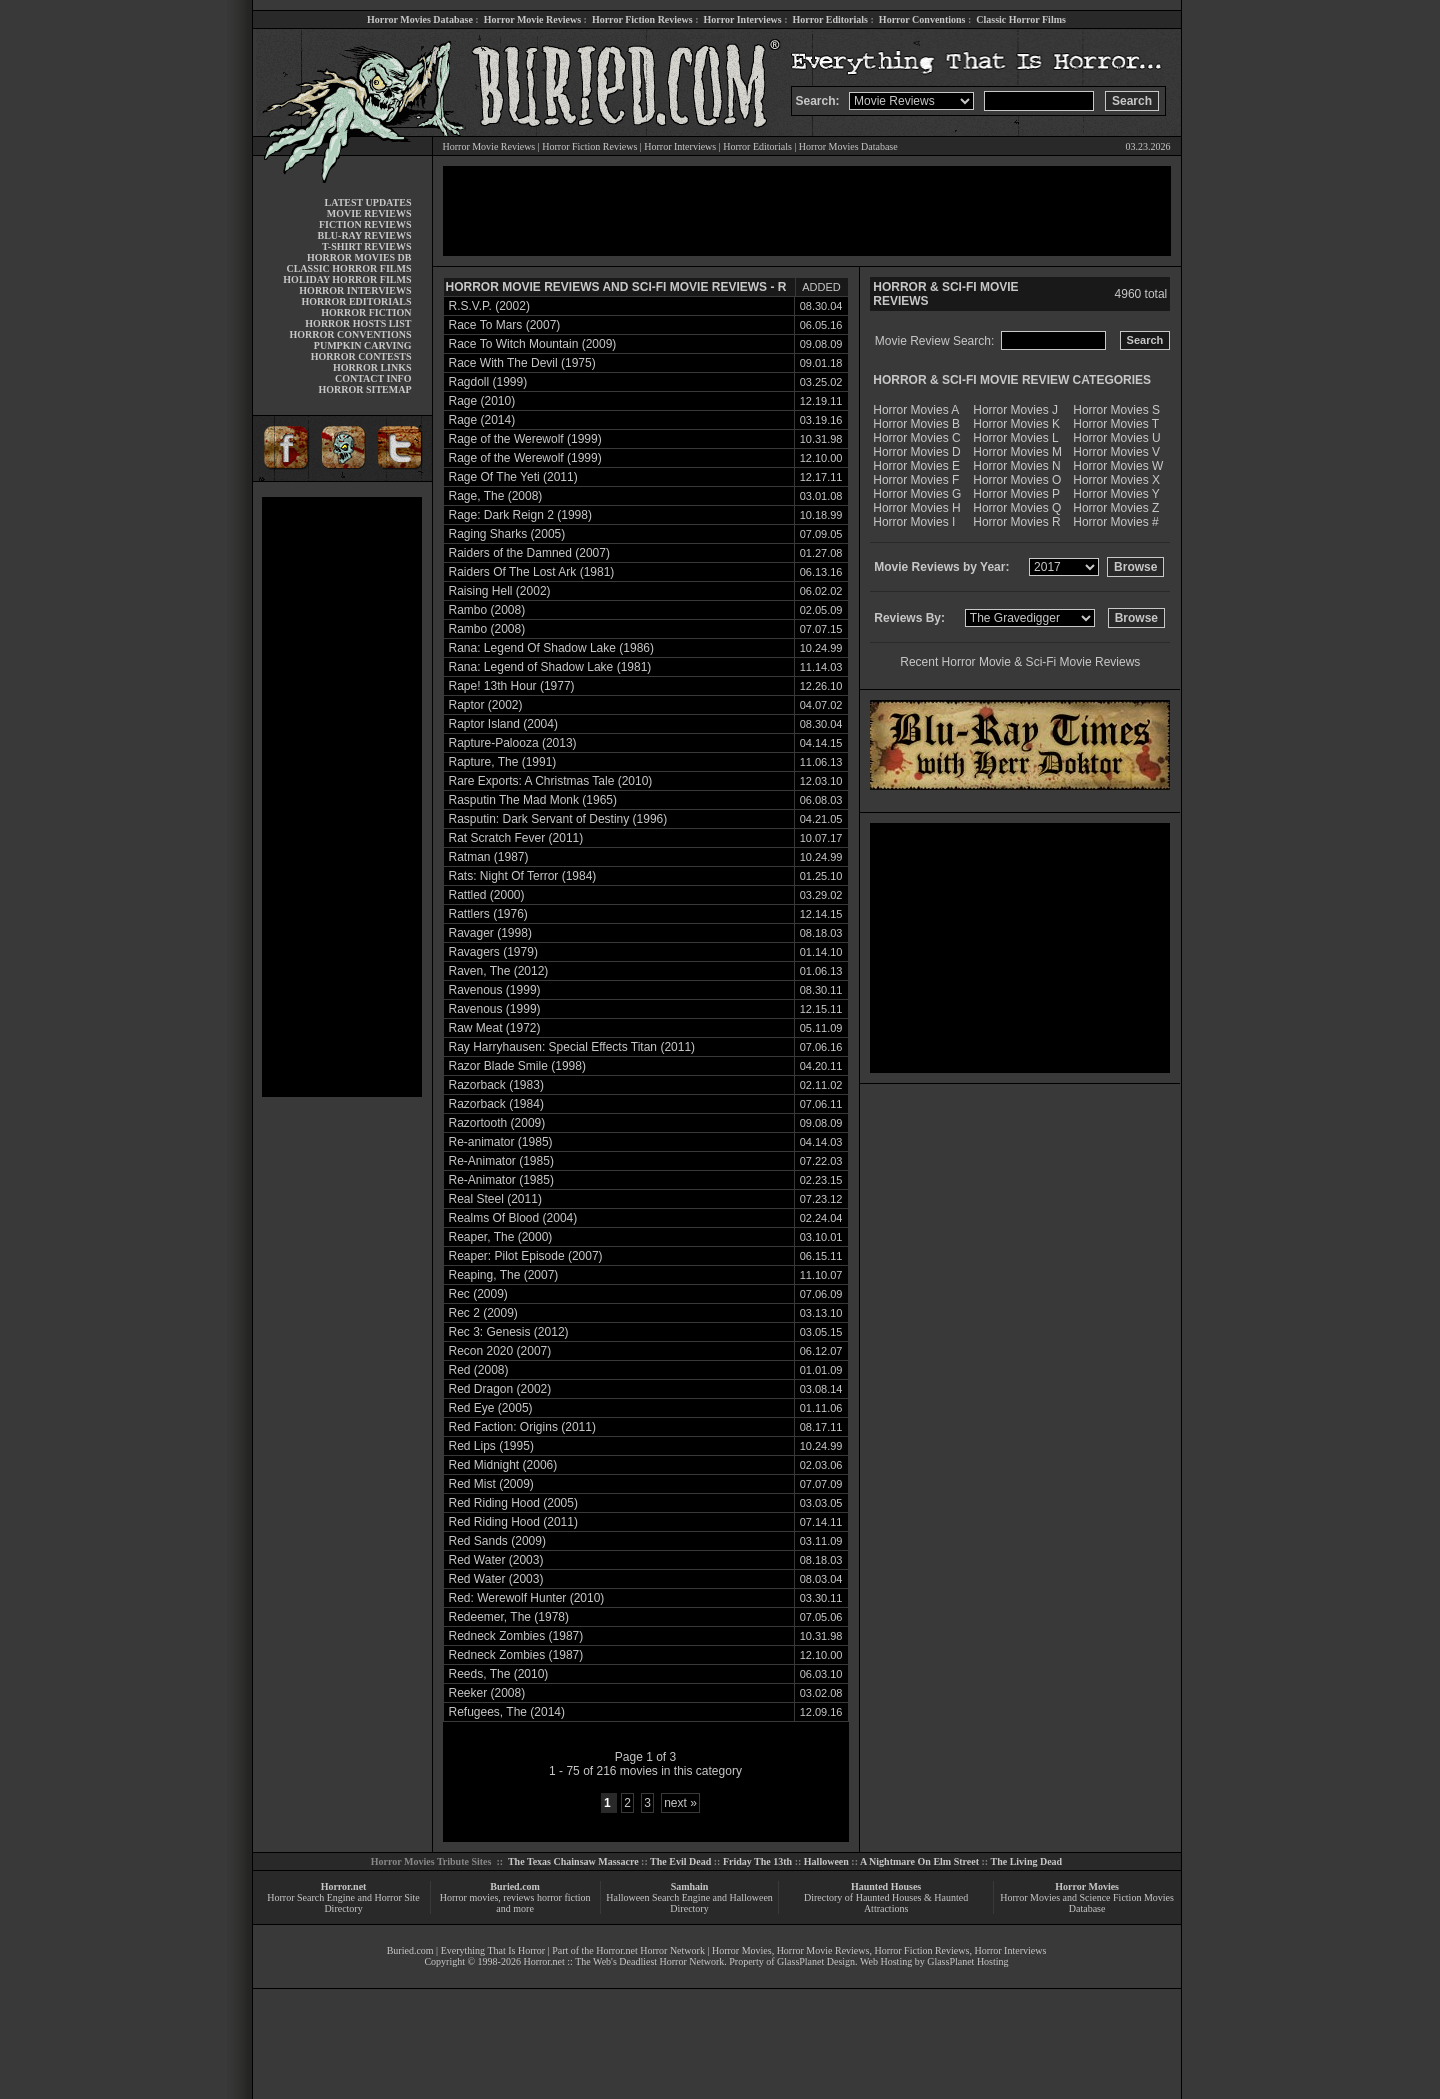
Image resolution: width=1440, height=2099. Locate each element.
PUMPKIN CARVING (363, 345)
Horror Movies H (916, 508)
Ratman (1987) (489, 857)
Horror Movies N (1016, 466)
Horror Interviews (742, 19)
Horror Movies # (1115, 522)
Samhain (690, 1886)
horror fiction (564, 1897)
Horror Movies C (916, 438)
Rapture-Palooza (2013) (513, 743)
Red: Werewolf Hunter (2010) (527, 1598)
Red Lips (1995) (491, 1446)
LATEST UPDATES (368, 202)
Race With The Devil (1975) (522, 363)
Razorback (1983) (496, 1085)
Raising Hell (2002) (500, 591)
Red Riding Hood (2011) (513, 1522)
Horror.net (344, 1886)
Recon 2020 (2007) (500, 1351)
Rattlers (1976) (488, 914)
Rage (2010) (482, 401)
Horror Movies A (916, 410)
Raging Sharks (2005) (507, 534)
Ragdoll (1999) (488, 382)
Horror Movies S (1116, 410)
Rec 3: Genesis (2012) (509, 1332)
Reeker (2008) (487, 1693)
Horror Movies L (1015, 438)
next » (680, 1803)
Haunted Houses (886, 1886)
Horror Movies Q (1017, 508)
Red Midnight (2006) (503, 1465)
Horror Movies (1087, 1886)
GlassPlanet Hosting (967, 1961)
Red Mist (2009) (491, 1484)
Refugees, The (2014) (507, 1712)
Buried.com (515, 1886)
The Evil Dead (680, 1861)
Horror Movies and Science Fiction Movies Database (1087, 1903)
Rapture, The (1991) (503, 762)
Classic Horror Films (1021, 19)
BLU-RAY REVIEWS (364, 235)
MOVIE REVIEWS (369, 213)
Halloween (826, 1861)
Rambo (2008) (487, 610)
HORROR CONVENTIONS (351, 334)
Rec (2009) (478, 1294)
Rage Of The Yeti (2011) (513, 477)
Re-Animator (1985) (501, 1161)
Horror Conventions (922, 19)
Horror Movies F (916, 480)
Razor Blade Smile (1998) (517, 1066)
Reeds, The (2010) (499, 1674)
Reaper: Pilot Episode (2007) (526, 1256)
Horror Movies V (1116, 452)
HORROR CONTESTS (361, 356)
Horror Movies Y (1116, 494)
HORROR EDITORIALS (356, 301)
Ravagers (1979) (493, 952)
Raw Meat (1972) (495, 1028)
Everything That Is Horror (493, 1950)
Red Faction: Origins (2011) (522, 1427)
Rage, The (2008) (496, 496)
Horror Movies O (1017, 480)
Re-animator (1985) (501, 1142)
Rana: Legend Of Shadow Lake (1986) (551, 648)
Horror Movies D (916, 452)
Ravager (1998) (490, 933)
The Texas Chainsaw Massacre (573, 1861)
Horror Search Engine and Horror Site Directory (343, 1903)
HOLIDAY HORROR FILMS (347, 279)
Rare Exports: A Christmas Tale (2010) (551, 781)
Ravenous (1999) (495, 990)
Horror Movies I (914, 522)
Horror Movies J (1015, 410)
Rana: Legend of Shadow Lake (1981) (550, 667)
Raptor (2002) (486, 705)
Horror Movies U (1116, 438)
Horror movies (469, 1897)
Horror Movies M (1017, 452)
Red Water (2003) (496, 1560)
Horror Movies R (1016, 522)
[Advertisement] (342, 797)
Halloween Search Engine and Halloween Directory (689, 1903)
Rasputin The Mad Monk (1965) (533, 800)
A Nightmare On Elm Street (919, 1861)
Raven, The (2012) (499, 971)
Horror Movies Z (1116, 508)
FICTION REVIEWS (365, 224)
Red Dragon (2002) (500, 1389)
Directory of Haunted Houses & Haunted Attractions (886, 1903)
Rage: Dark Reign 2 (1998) (520, 515)
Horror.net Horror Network (650, 1950)
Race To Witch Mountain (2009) (533, 344)
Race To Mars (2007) (505, 325)
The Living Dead (1027, 1861)
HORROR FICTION (366, 312)
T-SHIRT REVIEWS (366, 246)
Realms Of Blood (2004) (513, 1218)
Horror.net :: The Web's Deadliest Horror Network (623, 1961)
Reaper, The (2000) (501, 1237)
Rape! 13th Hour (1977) (512, 686)
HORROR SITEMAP (364, 389)
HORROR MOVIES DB (359, 257)
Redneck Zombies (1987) (516, 1636)
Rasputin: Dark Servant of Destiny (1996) (558, 819)
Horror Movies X (1116, 480)
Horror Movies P (1016, 494)
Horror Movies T (1116, 424)
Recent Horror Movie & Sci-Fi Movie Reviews (1020, 662)
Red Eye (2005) (491, 1408)
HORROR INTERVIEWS (355, 290)
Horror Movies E (916, 466)
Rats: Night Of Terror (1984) (523, 876)
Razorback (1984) (496, 1104)
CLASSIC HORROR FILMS (348, 268)
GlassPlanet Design (816, 1961)
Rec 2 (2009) (483, 1313)
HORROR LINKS (372, 367)
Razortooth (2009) (497, 1123)
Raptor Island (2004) (503, 724)
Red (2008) (479, 1370)
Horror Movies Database (420, 19)
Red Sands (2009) (497, 1541)
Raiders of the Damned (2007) (529, 553)
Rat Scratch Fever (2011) (516, 838)
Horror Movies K (1016, 424)
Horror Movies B (916, 424)
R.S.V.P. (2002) (489, 306)
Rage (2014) (482, 420)
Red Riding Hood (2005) (513, 1503)
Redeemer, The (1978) (509, 1617)
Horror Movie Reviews (532, 19)
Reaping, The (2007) (504, 1275)
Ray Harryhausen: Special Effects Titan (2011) (572, 1047)
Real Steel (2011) (495, 1199)
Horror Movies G (917, 494)
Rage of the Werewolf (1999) (525, 439)
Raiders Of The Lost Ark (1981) (532, 572)
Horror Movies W (1118, 466)
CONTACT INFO (373, 378)
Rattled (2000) (487, 895)
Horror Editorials (830, 19)
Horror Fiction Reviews (642, 19)
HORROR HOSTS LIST (358, 323)
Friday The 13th (757, 1861)
